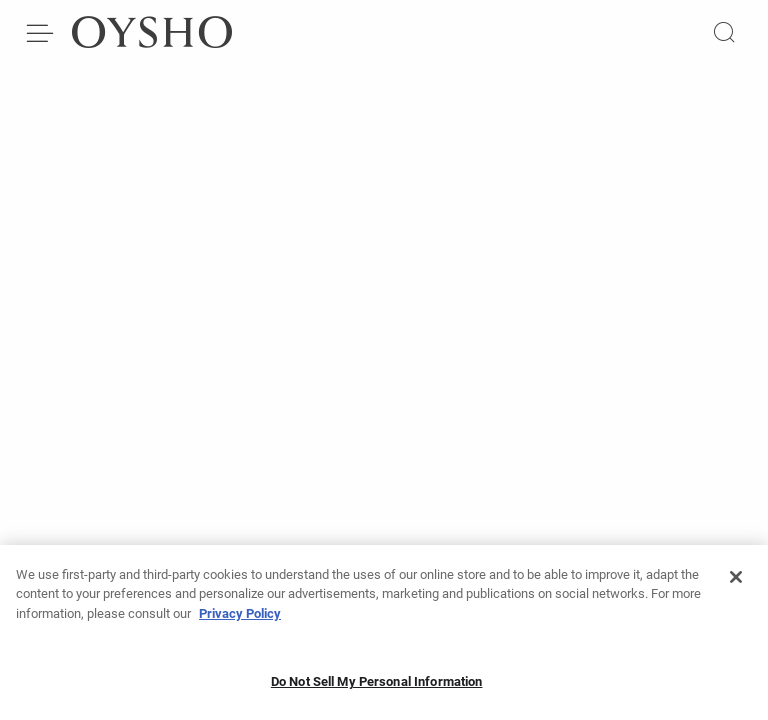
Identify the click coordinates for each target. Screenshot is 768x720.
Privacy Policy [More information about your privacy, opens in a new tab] (240, 619)
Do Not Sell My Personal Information (377, 687)
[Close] (736, 583)
